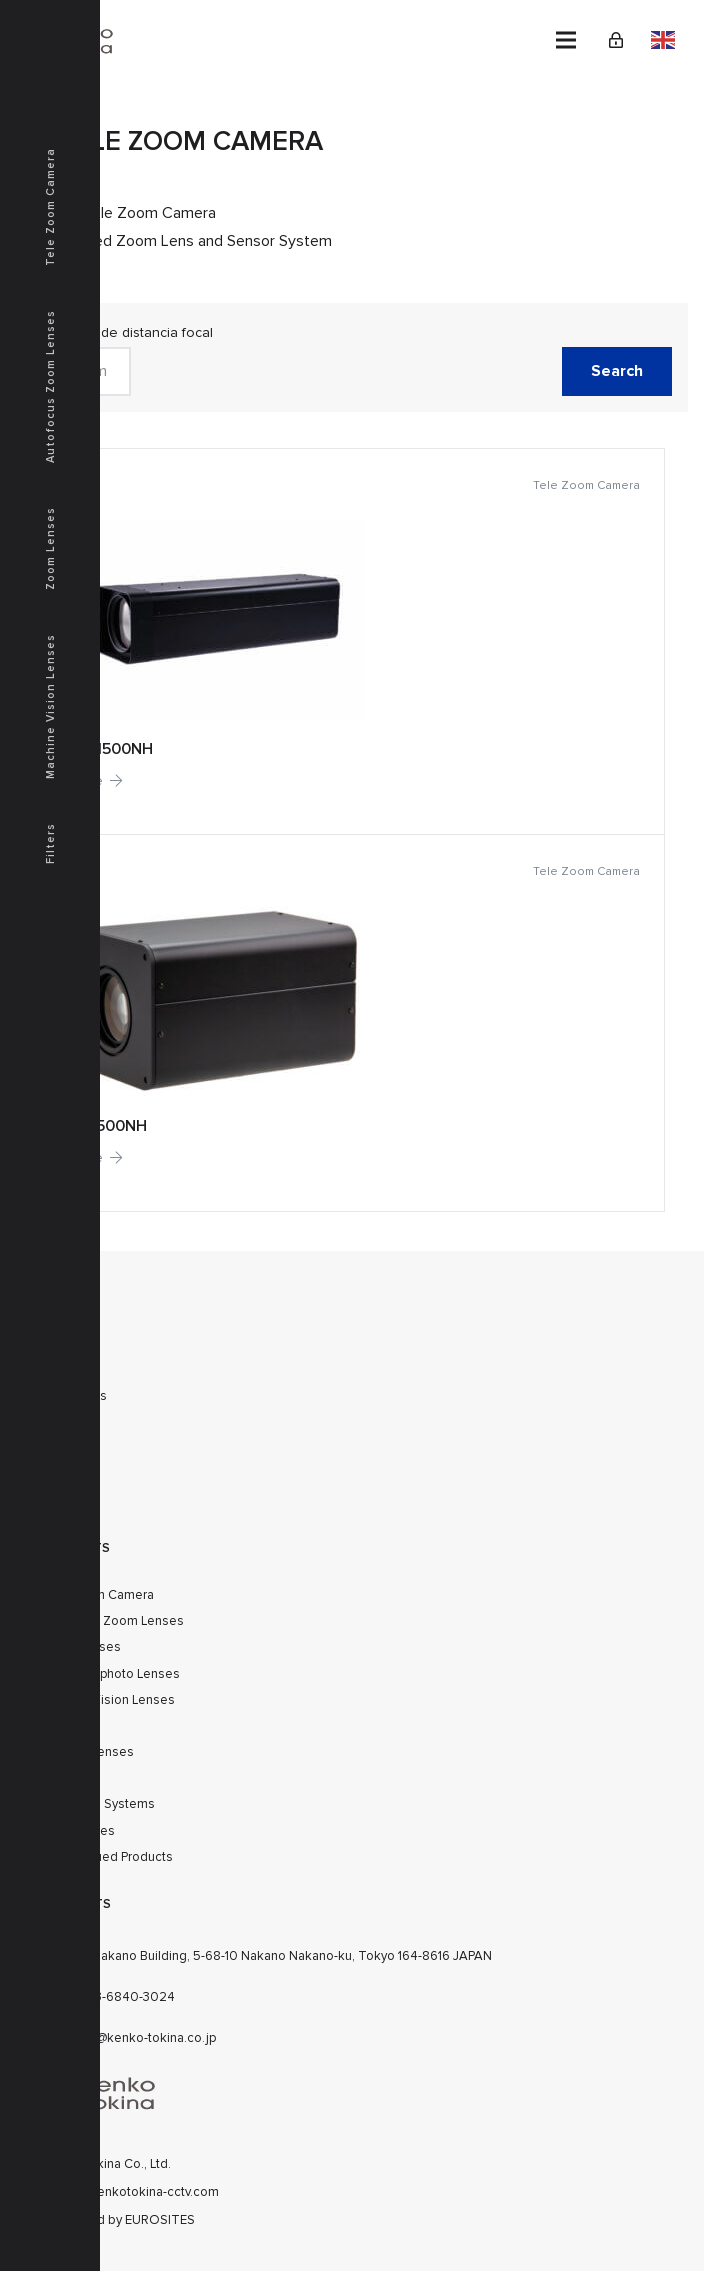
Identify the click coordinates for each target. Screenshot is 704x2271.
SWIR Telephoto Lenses (110, 1674)
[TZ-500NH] (352, 1022)
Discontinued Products (106, 1857)
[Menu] (566, 40)
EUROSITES (160, 2220)
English (663, 40)
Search (617, 371)
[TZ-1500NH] (352, 641)
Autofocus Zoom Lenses (112, 1621)
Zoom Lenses (50, 548)
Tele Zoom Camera (50, 207)
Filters (50, 843)
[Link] (616, 40)
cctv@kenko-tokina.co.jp (144, 2038)
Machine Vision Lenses (107, 1700)
